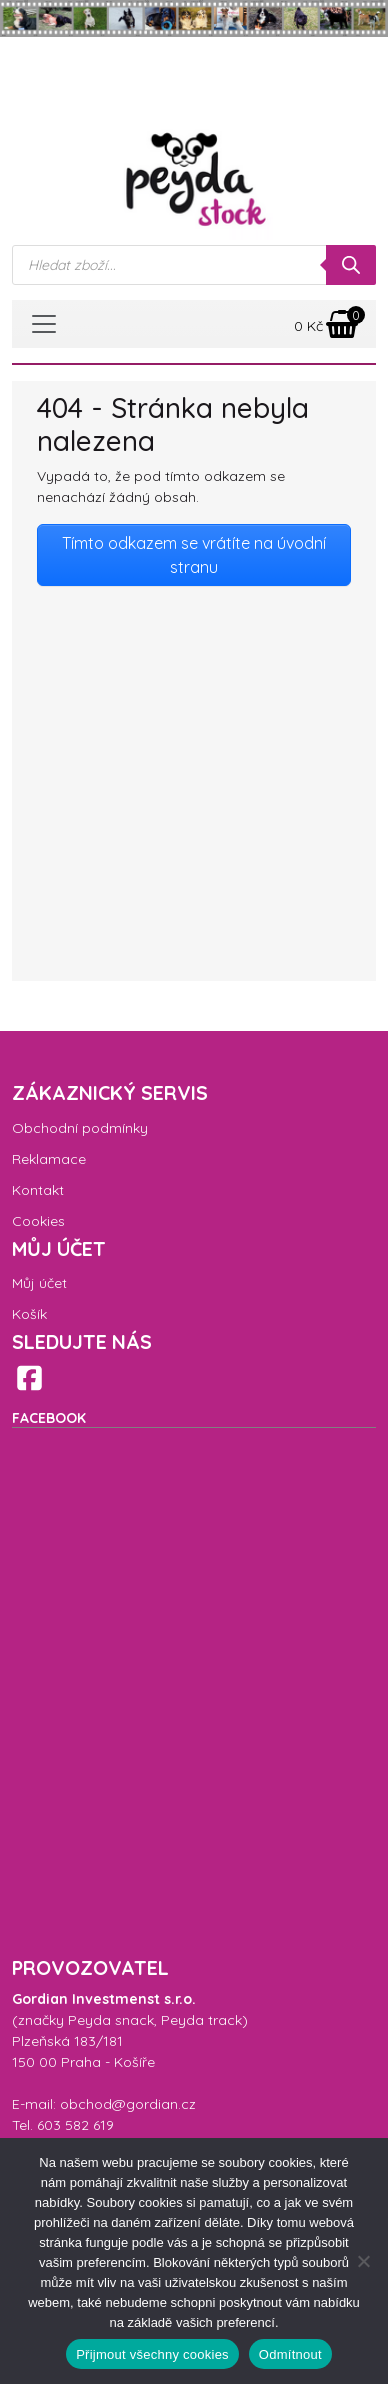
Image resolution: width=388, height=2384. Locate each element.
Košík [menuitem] (29, 1314)
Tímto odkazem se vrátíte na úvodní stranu (194, 555)
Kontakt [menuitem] (38, 1190)
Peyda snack (111, 2020)
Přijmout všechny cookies (152, 2354)
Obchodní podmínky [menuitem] (80, 1128)
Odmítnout (290, 2354)
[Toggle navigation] (44, 324)
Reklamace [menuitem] (49, 1159)
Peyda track (201, 2020)
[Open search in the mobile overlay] (194, 265)
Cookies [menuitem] (38, 1221)
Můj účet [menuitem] (39, 1283)
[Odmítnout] (363, 2261)
